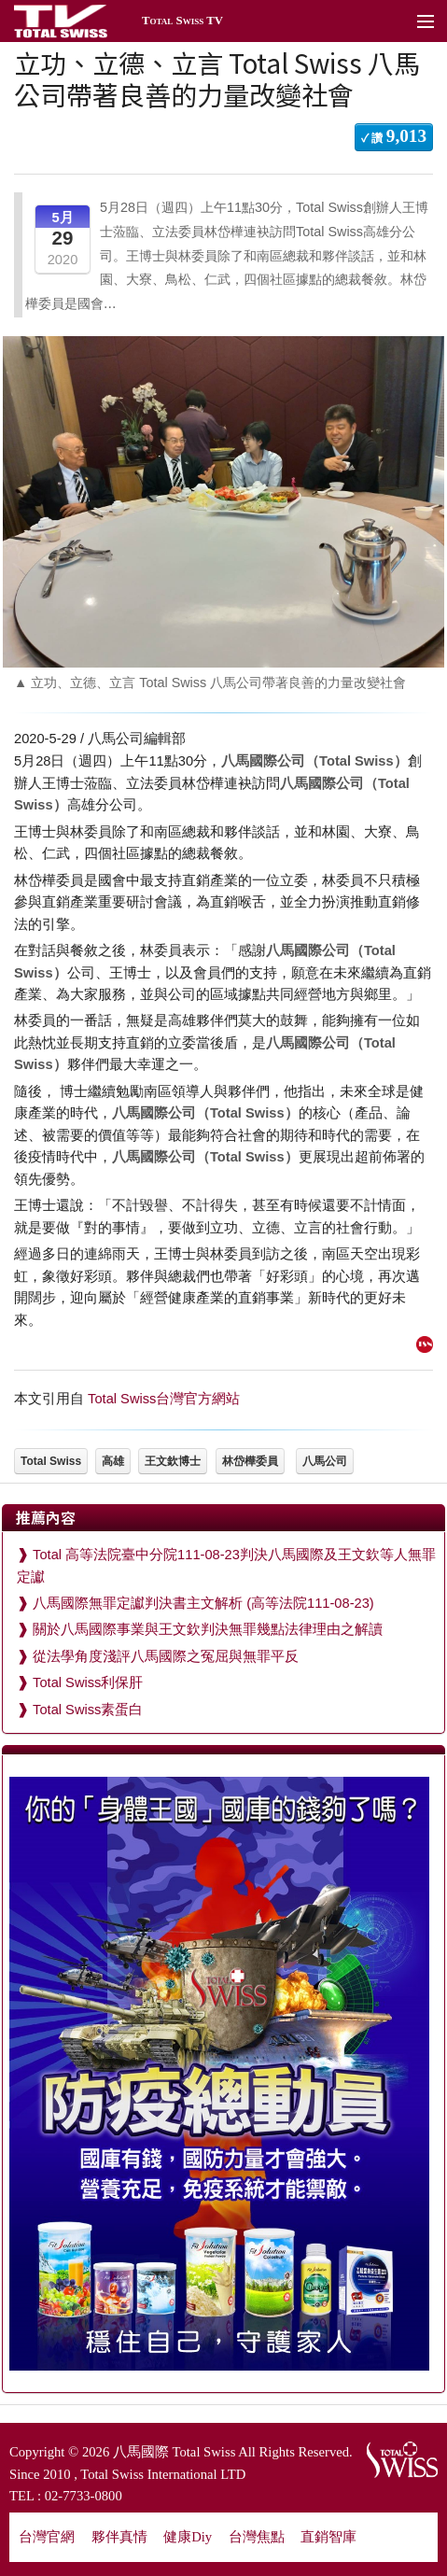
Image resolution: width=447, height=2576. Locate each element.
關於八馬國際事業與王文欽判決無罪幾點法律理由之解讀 (208, 1629)
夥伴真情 (119, 2536)
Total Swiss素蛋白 (88, 1709)
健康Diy (187, 2536)
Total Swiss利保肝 (88, 1682)
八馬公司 (324, 1461)
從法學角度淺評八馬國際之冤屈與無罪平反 (166, 1656)
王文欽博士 (173, 1461)
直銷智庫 (328, 2536)
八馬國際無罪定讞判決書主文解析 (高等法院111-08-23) (203, 1603)
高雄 (113, 1461)
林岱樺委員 (250, 1461)
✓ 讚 (393, 136)
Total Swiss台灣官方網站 (164, 1398)
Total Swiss (51, 1461)
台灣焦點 (257, 2536)
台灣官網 (47, 2536)
